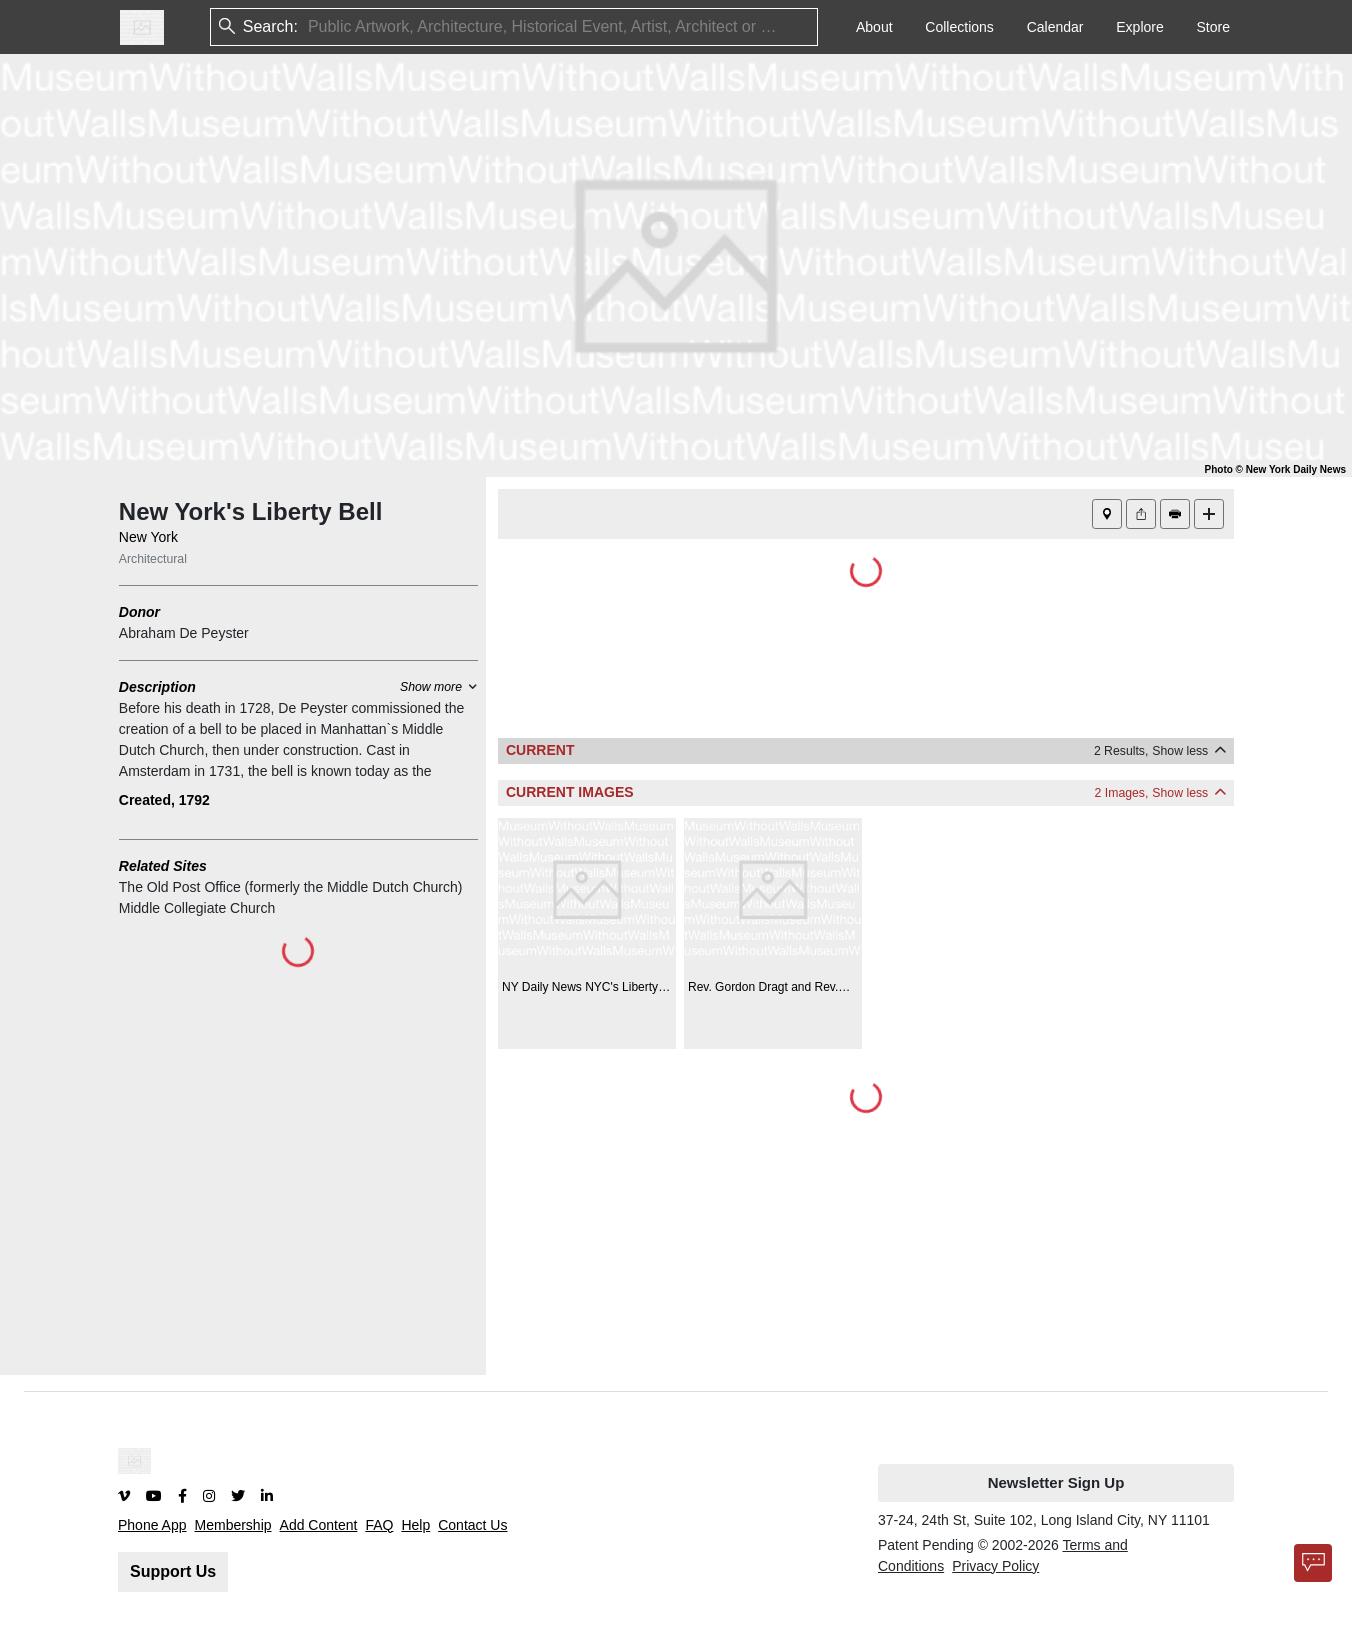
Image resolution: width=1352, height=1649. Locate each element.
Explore (1139, 27)
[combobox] (310, 27)
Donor (139, 612)
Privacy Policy (995, 1566)
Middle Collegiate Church (197, 908)
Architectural (153, 559)
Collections (959, 27)
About (874, 27)
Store (1213, 27)
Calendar (1055, 27)
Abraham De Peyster (184, 633)
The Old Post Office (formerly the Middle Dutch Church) (291, 887)
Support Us (173, 1571)
